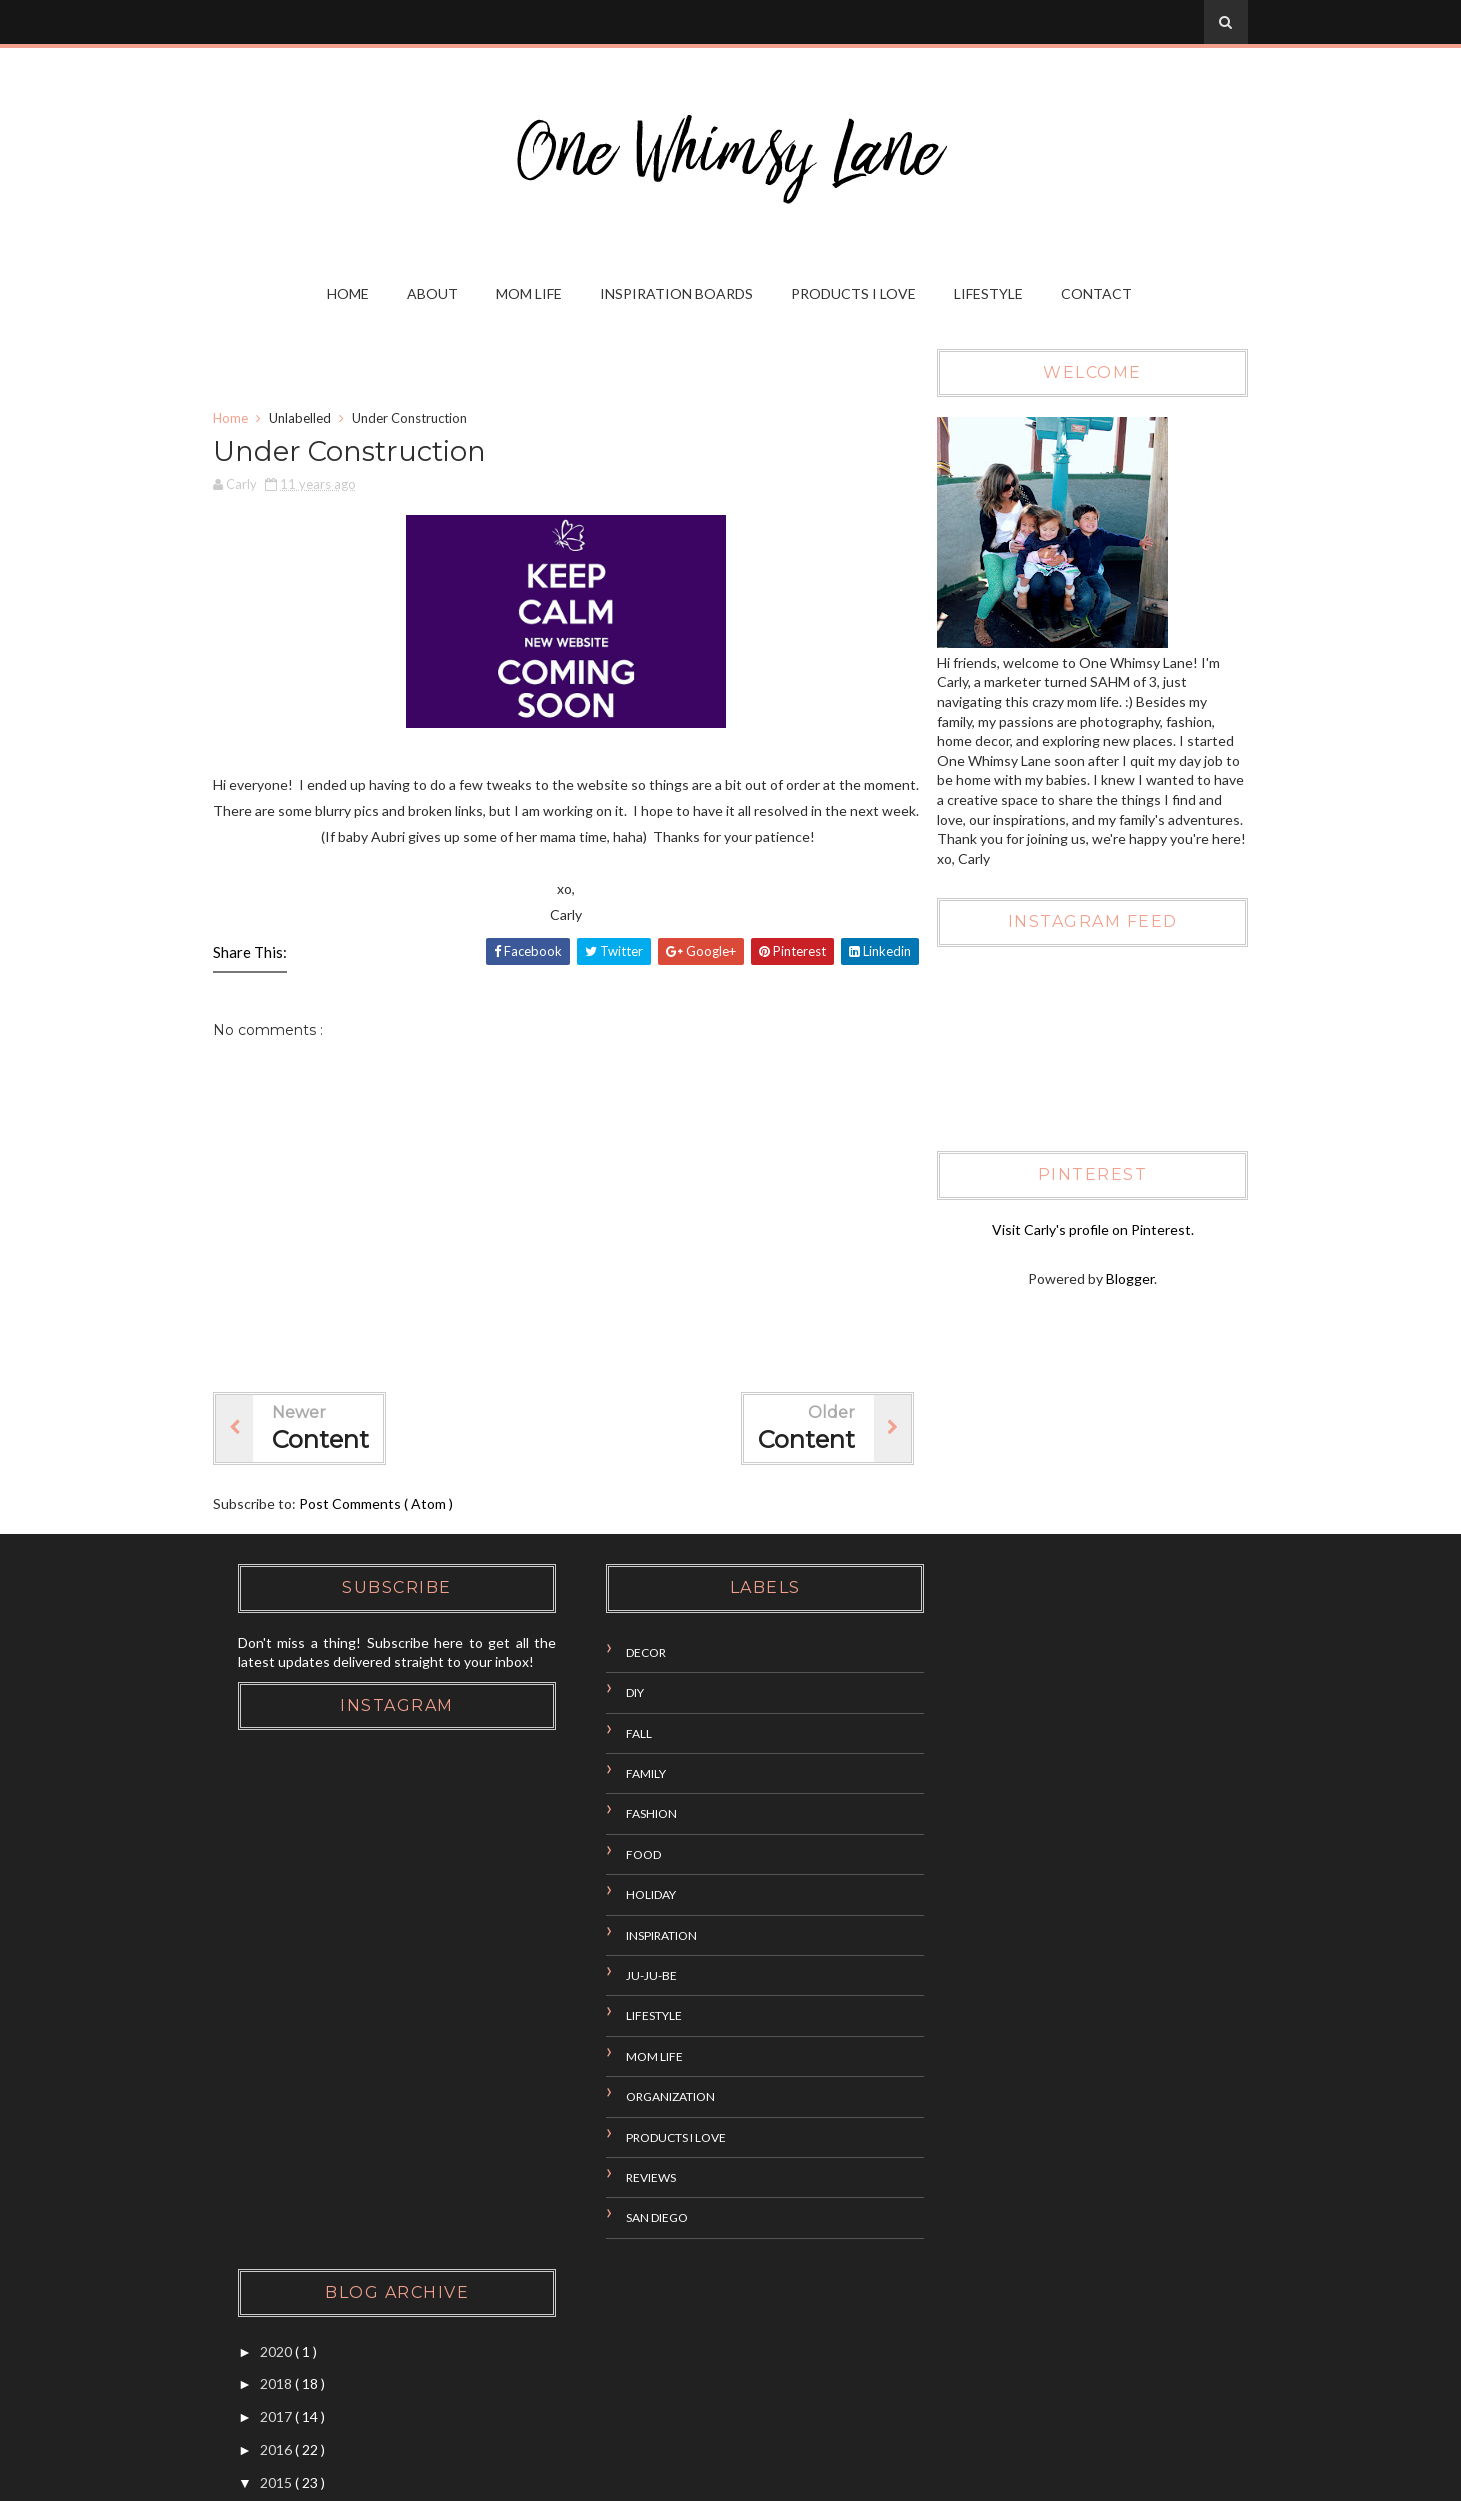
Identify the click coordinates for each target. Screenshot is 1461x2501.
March (978, 2206)
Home (349, 293)
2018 (957, 1680)
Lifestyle (989, 293)
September (993, 1874)
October (985, 1841)
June (973, 2140)
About (433, 293)
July (970, 2108)
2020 (957, 1647)
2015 (957, 1779)
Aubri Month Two (1008, 1936)
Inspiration (637, 1935)
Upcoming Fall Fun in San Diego (1049, 1903)
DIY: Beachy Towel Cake (1029, 1969)
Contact (1097, 293)
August (982, 2075)
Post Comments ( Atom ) (384, 1505)
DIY (611, 1693)
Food (619, 1854)
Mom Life (530, 293)
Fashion (627, 1814)
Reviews (627, 2178)
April (973, 2173)
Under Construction (1016, 2002)
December (991, 1808)
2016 (957, 1746)
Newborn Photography (1024, 2035)
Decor (622, 1653)
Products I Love (854, 293)
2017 (957, 1713)
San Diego (633, 2218)
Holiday (627, 1895)
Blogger (1125, 1279)
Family (622, 1774)
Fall (615, 1733)
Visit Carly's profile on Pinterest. (1088, 1229)
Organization (646, 2097)
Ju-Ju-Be (627, 1976)
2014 (957, 2246)
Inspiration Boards (677, 293)
